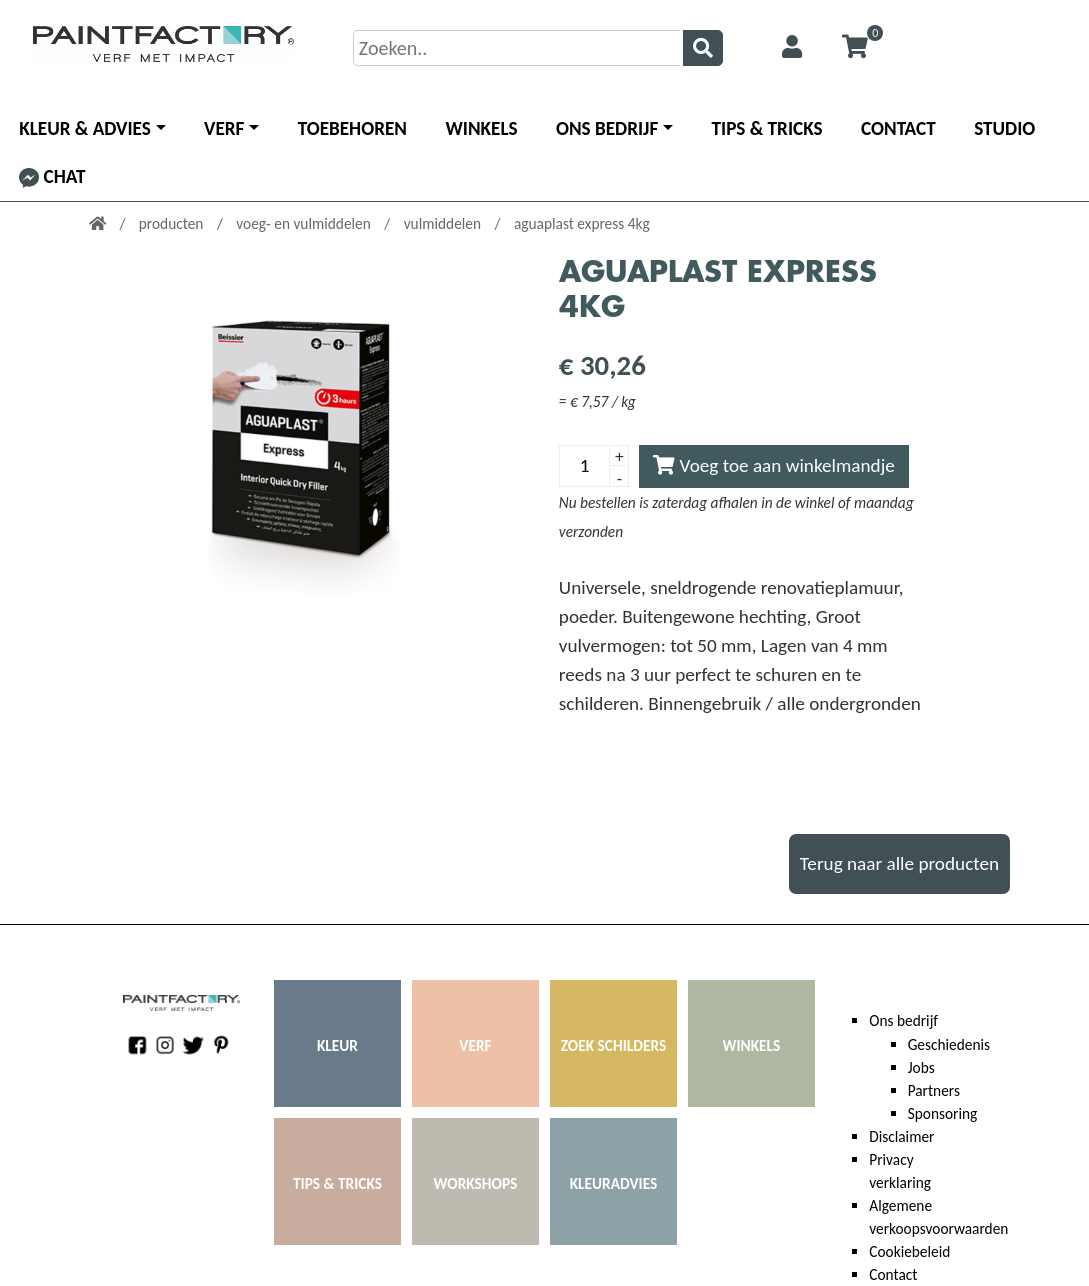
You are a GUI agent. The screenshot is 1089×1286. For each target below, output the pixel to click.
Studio (1004, 128)
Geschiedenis (949, 1044)
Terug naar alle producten (899, 863)
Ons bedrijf (607, 128)
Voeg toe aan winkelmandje (774, 465)
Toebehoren (352, 128)
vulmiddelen (444, 223)
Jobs (921, 1067)
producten (173, 223)
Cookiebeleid (909, 1251)
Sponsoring (943, 1113)
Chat (52, 176)
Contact (898, 128)
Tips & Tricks (767, 128)
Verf (224, 128)
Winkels (481, 128)
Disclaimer (901, 1136)
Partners (934, 1090)
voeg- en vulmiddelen (305, 223)
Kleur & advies (85, 128)
